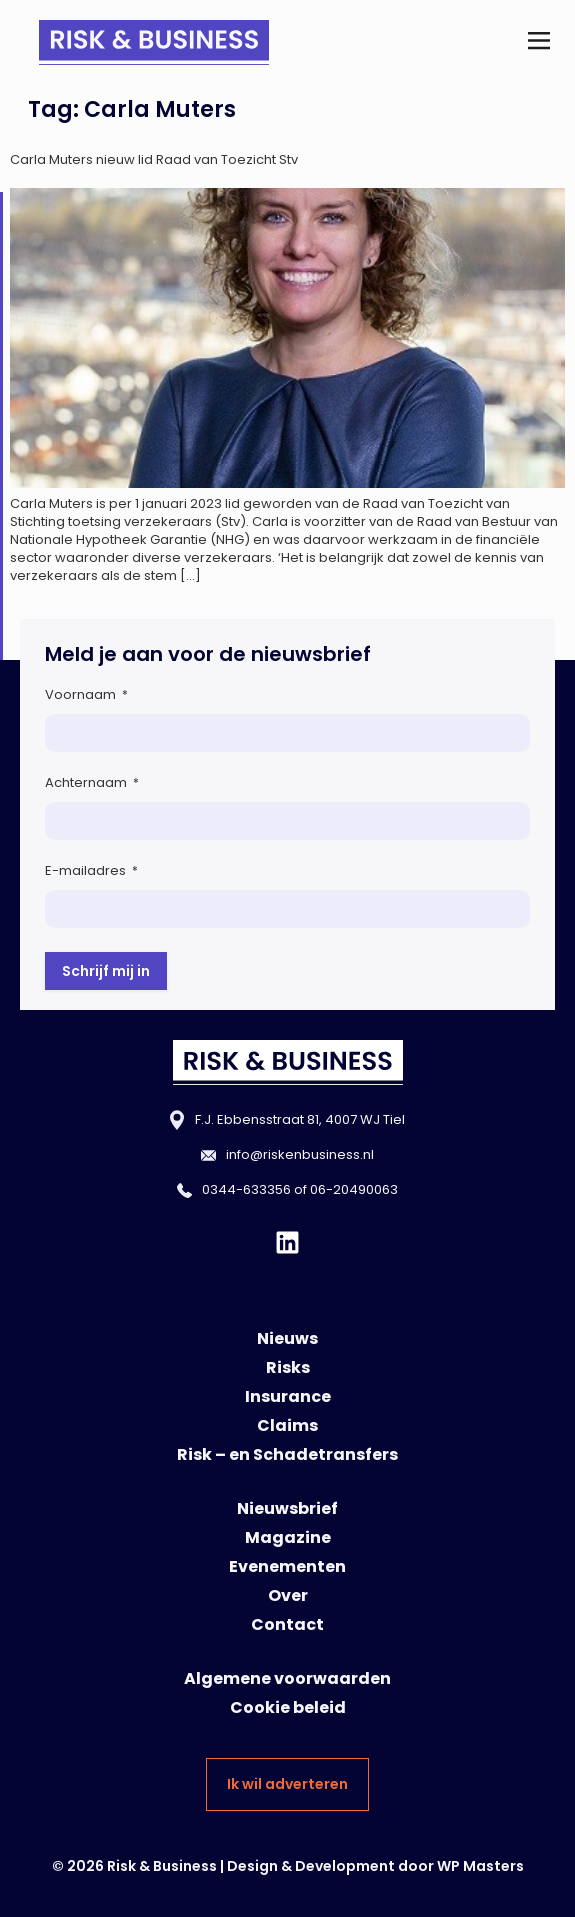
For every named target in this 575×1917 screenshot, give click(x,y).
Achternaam (92, 782)
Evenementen (287, 1566)
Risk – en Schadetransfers (287, 1454)
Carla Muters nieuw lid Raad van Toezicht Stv (154, 159)
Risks (288, 1367)
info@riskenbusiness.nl (300, 1154)
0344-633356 (246, 1189)
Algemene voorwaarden (287, 1678)
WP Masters (480, 1866)
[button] (538, 42)
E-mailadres (91, 870)
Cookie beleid (288, 1707)
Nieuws (287, 1338)
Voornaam (86, 694)
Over (288, 1595)
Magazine (288, 1537)
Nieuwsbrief (287, 1508)
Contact (287, 1624)
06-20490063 (354, 1189)
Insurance (288, 1396)
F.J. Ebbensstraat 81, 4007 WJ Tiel (300, 1119)
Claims (287, 1425)
